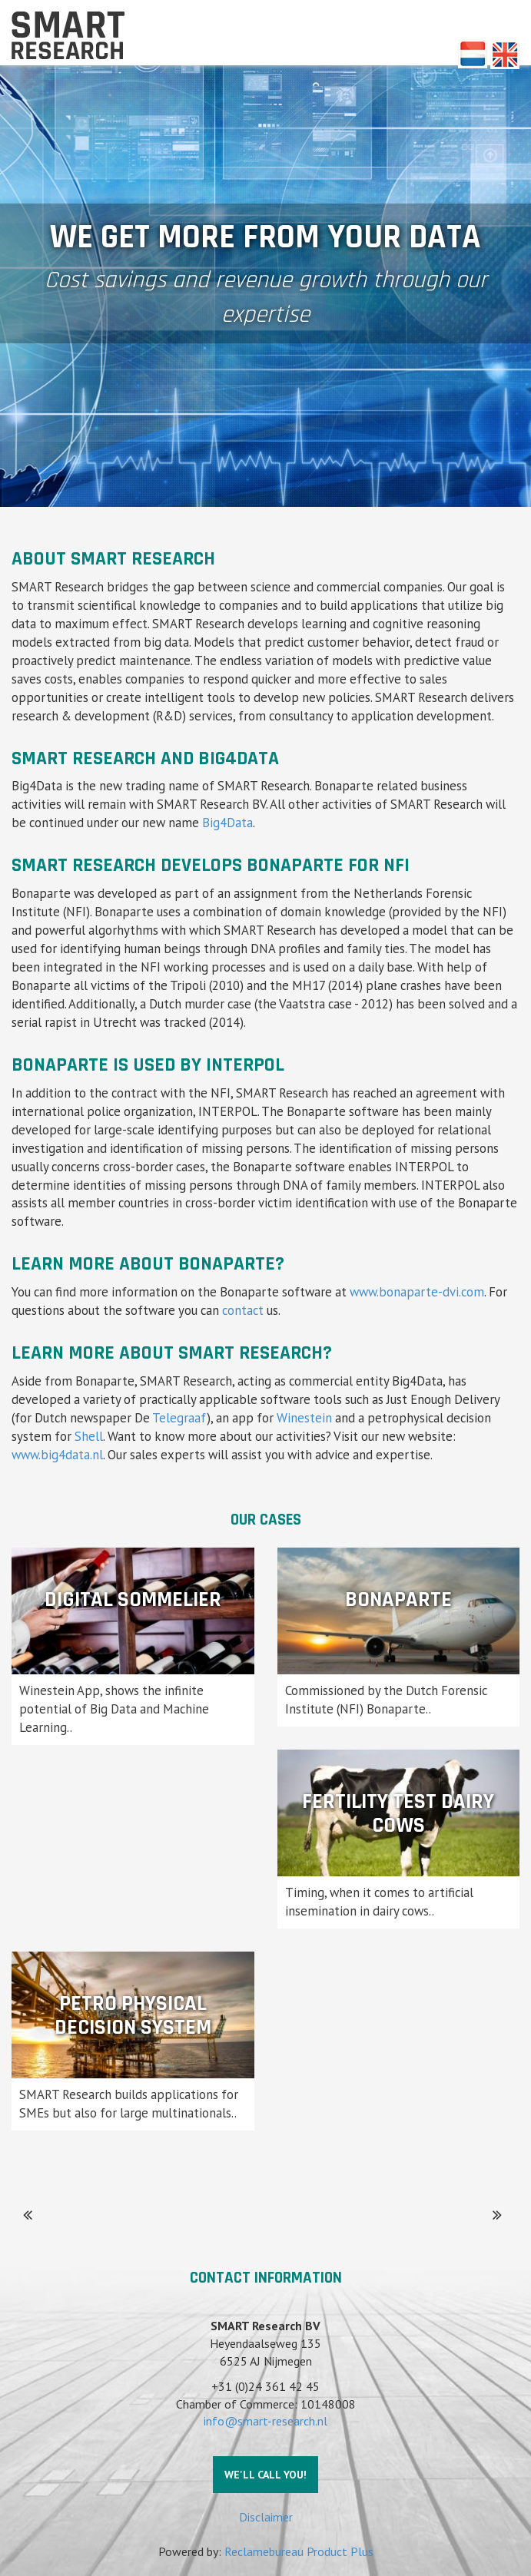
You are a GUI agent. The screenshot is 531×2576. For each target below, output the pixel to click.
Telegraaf (179, 1417)
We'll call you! (265, 2475)
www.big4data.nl (57, 1454)
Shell (89, 1436)
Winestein (304, 1417)
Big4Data (227, 822)
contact (243, 1310)
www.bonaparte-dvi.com (417, 1291)
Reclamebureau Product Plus (298, 2551)
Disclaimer (266, 2517)
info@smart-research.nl (265, 2421)
